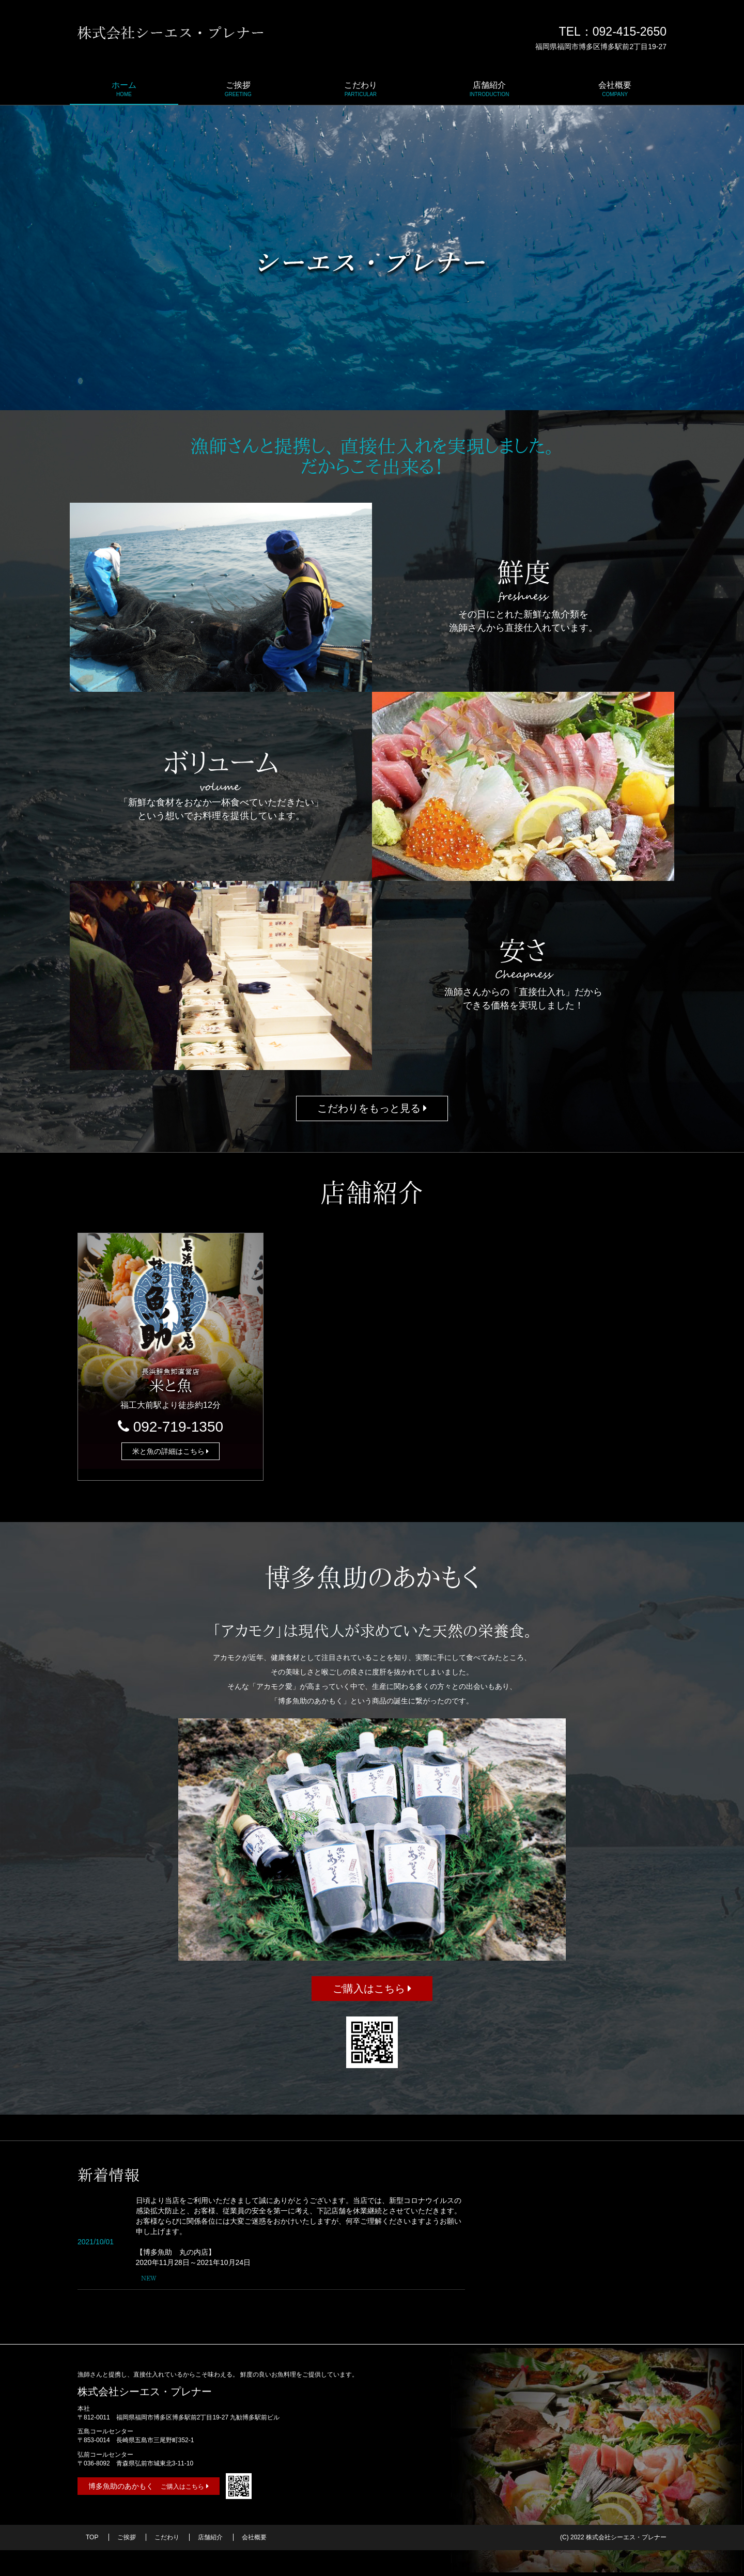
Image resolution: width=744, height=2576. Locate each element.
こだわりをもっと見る (372, 1108)
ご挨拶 (238, 89)
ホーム (124, 89)
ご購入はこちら (372, 1988)
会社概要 (614, 89)
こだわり (360, 89)
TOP (92, 2537)
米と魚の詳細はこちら (170, 1451)
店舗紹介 (489, 89)
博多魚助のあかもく (148, 2486)
